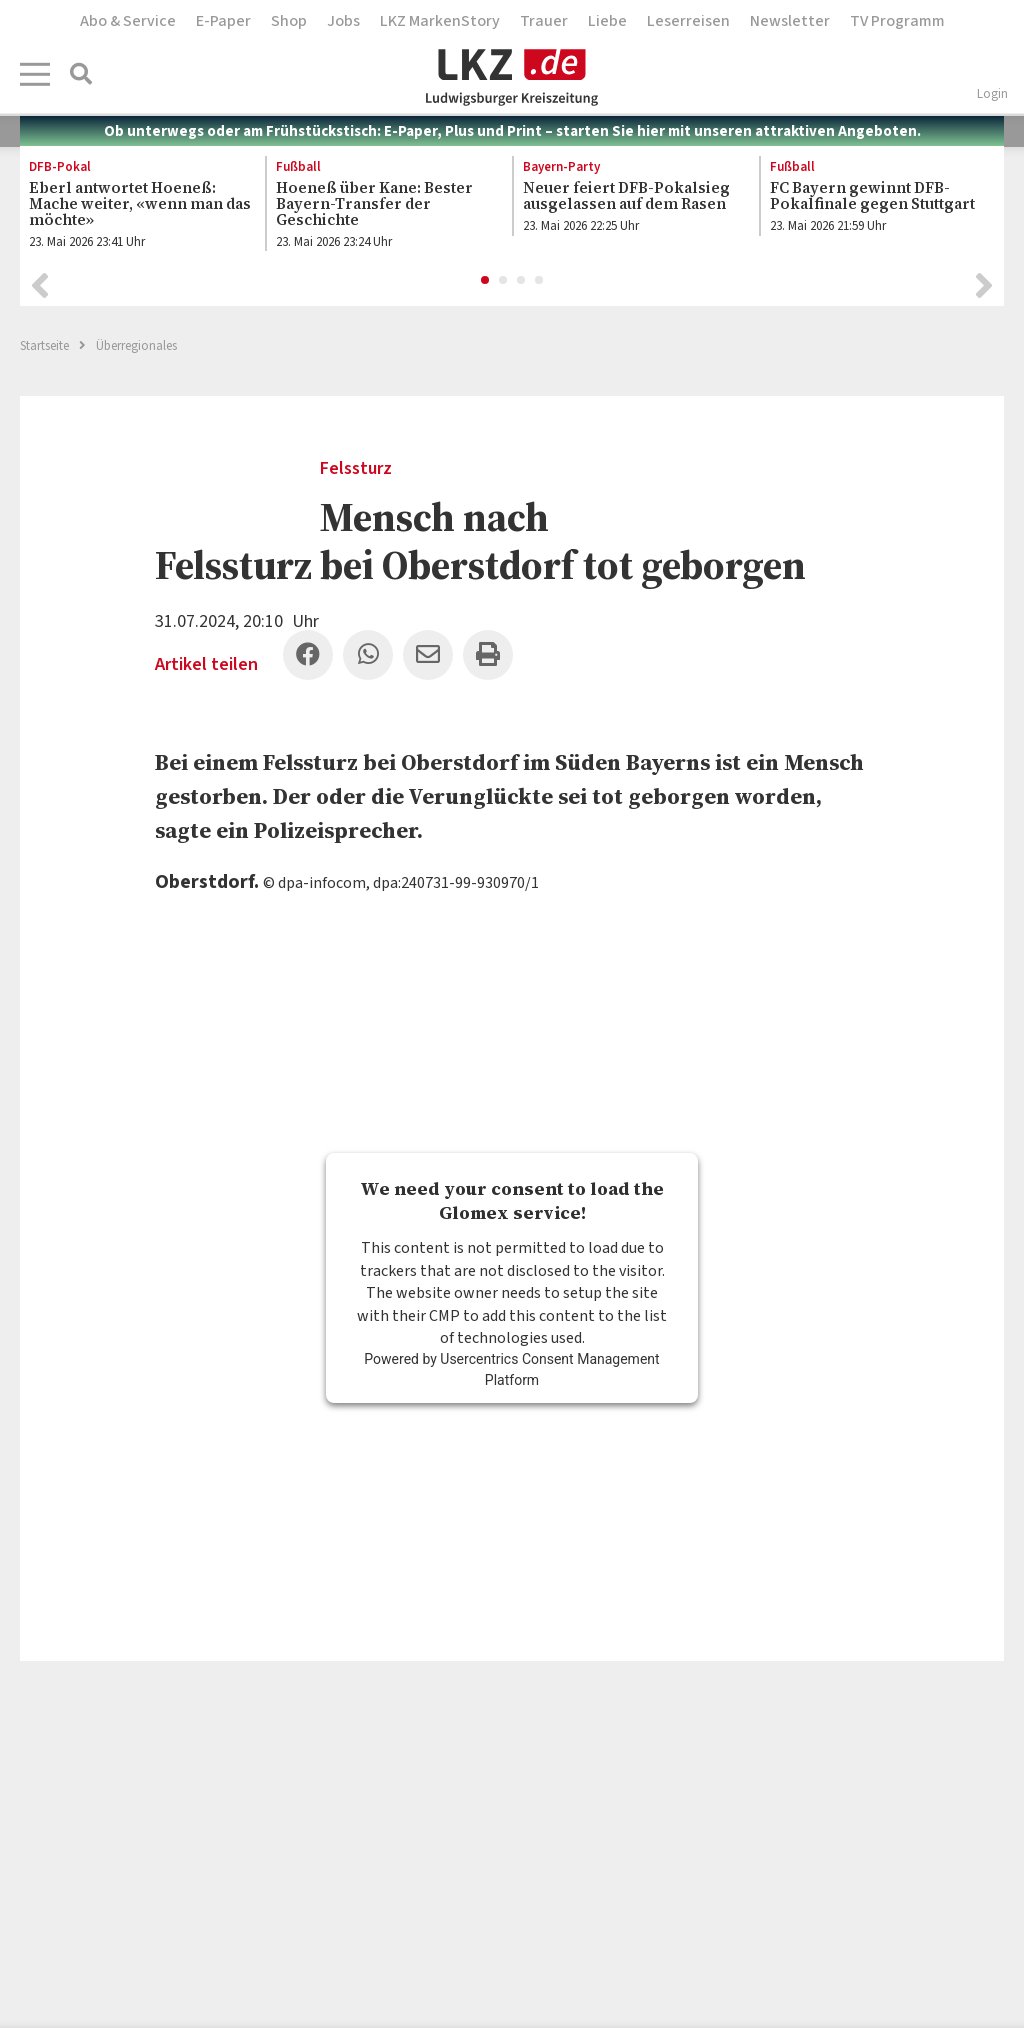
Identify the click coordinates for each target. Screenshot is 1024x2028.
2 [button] (504, 281)
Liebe (607, 21)
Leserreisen (688, 21)
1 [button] (486, 281)
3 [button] (522, 281)
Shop (289, 21)
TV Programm (897, 21)
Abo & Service (128, 21)
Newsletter (790, 21)
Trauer (544, 21)
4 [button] (540, 281)
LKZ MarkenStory (440, 21)
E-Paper (223, 21)
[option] (131, 208)
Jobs (343, 21)
